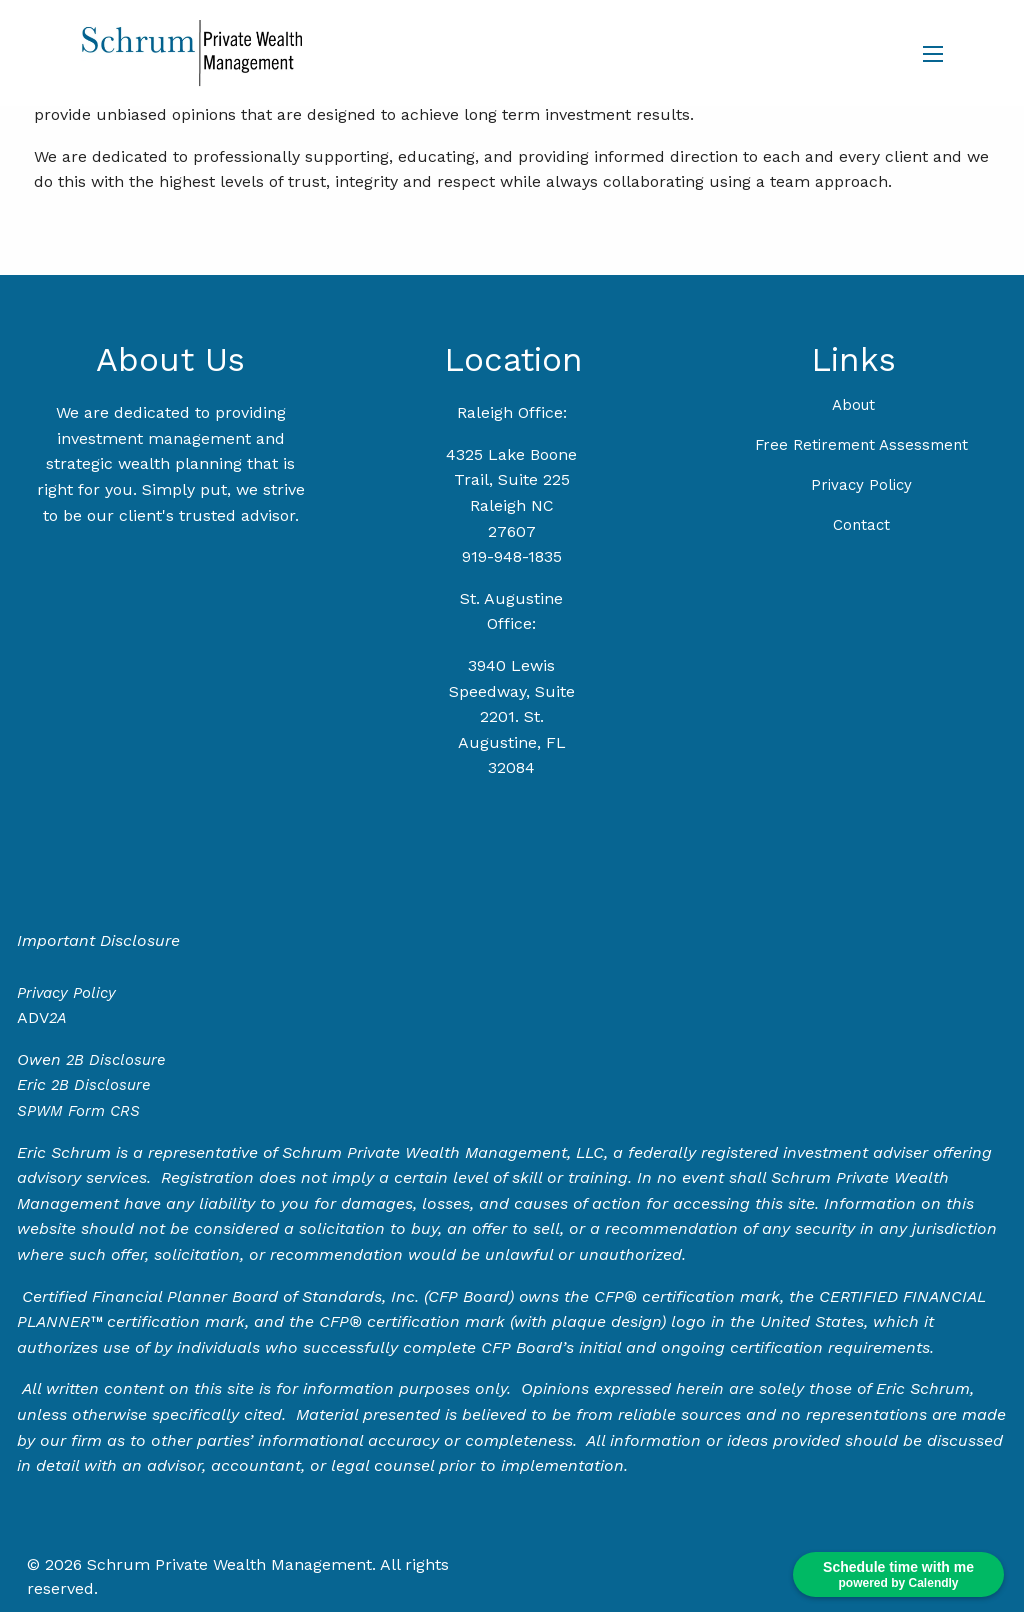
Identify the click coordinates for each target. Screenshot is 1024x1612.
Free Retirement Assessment (861, 445)
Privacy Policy (861, 485)
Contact (861, 525)
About (853, 405)
